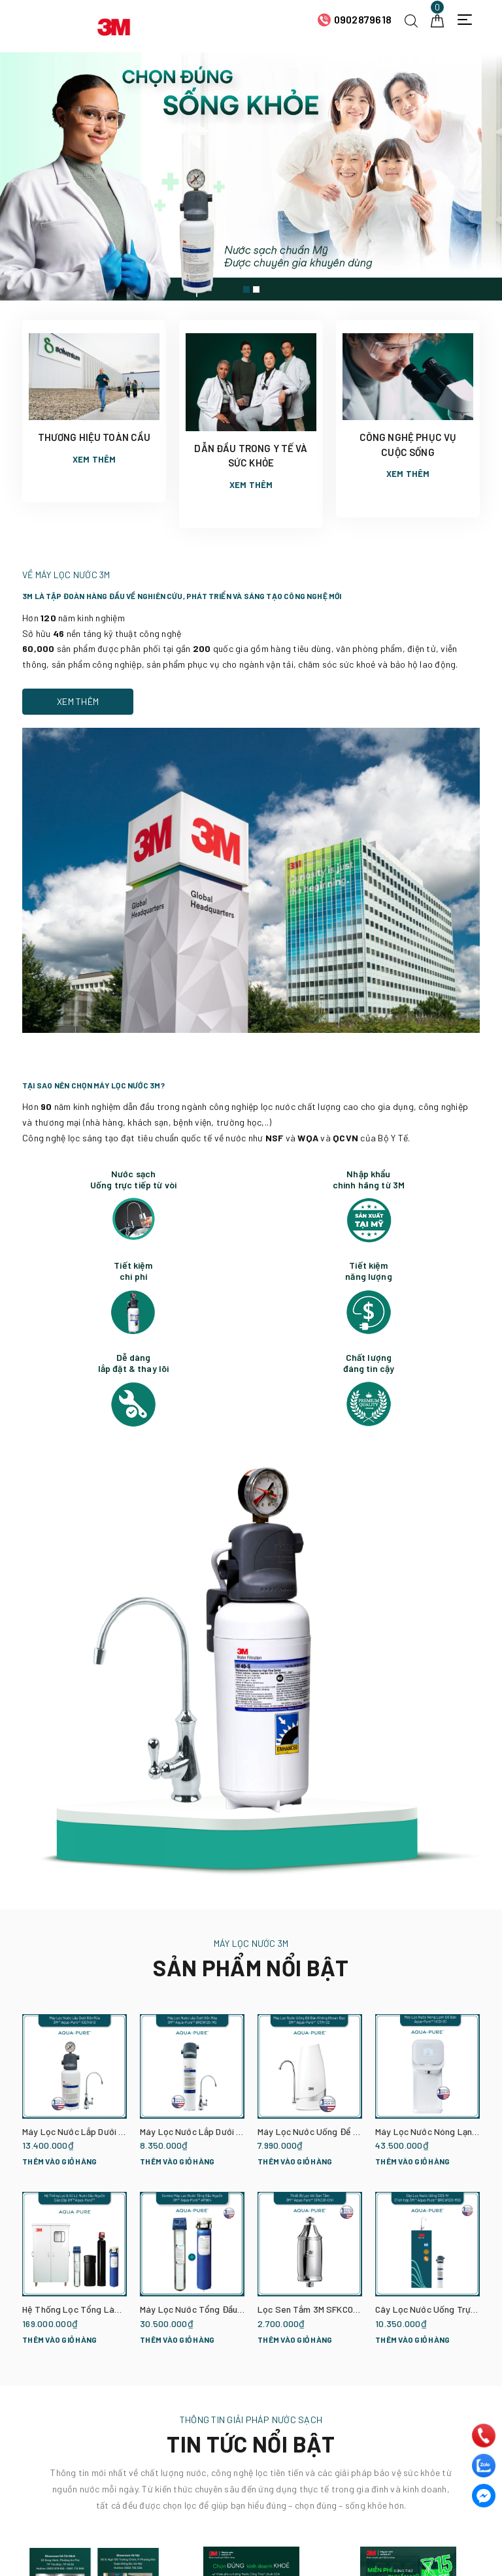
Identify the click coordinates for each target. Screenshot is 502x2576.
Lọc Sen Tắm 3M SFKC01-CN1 (317, 2309)
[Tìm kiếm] (411, 19)
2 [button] (256, 289)
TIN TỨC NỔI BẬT (251, 2443)
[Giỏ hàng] (437, 19)
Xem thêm (94, 459)
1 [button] (246, 289)
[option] (251, 176)
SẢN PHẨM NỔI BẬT (250, 1967)
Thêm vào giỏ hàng (59, 2161)
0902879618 (363, 19)
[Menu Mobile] (468, 19)
